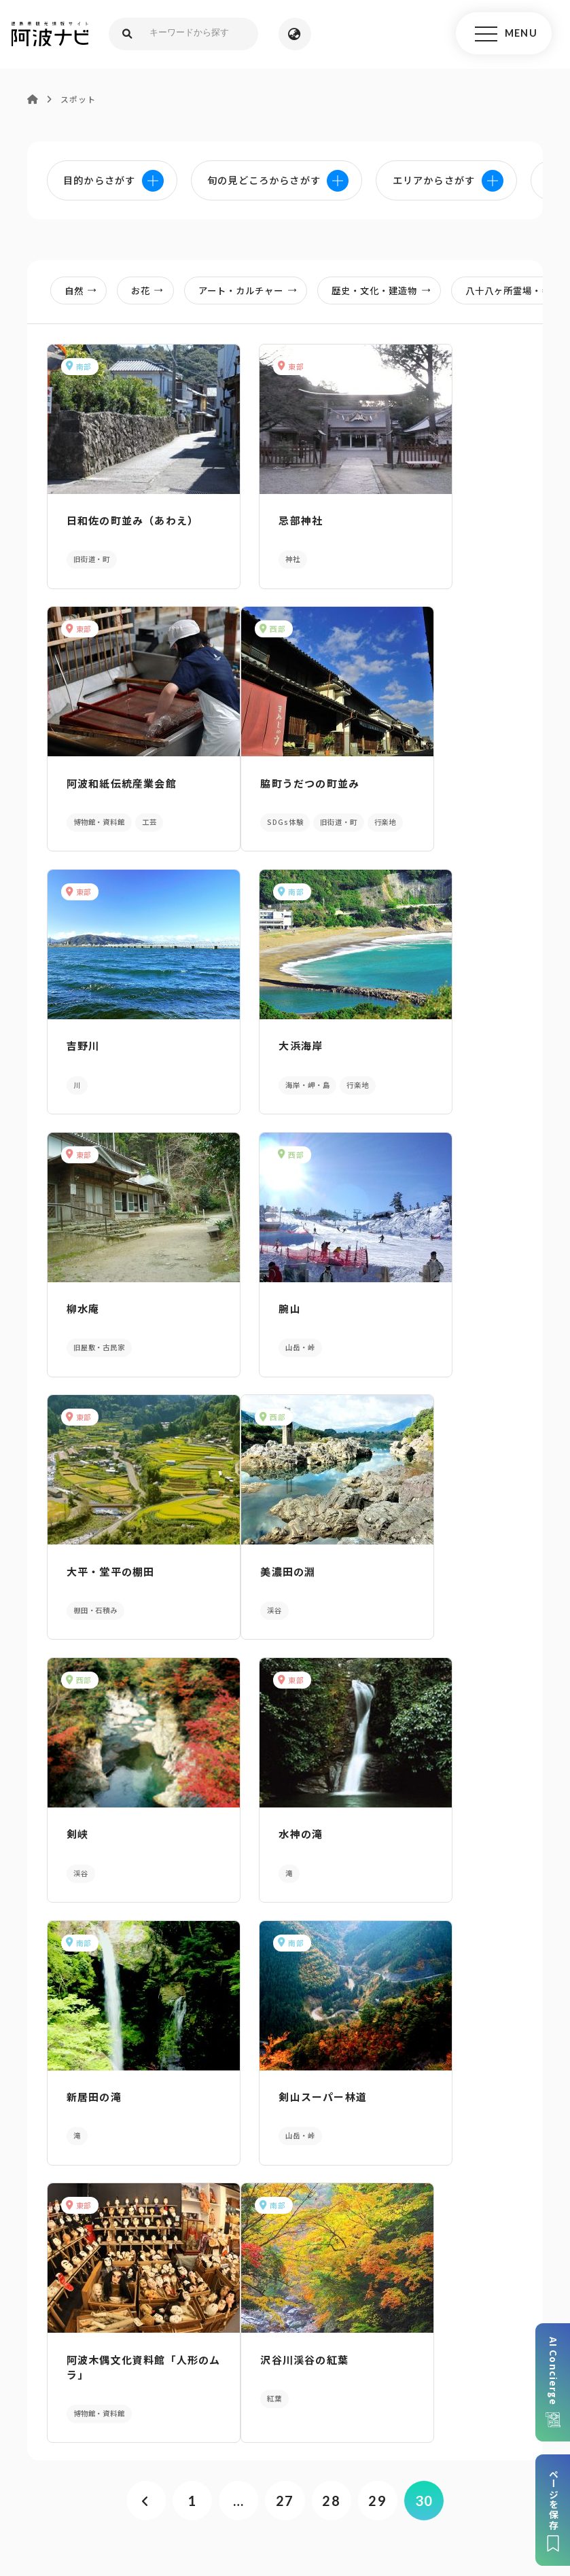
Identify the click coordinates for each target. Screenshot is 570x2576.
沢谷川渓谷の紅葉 (106, 1826)
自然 (85, 291)
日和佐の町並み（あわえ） (117, 524)
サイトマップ (169, 2463)
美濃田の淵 (89, 1308)
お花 (151, 291)
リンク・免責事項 (349, 2463)
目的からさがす (285, 2102)
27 (285, 1946)
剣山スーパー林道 (271, 1560)
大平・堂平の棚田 (436, 1056)
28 (332, 1946)
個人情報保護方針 (254, 2463)
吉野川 (243, 783)
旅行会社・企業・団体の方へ (470, 2463)
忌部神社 (249, 517)
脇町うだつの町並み (111, 783)
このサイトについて (79, 2463)
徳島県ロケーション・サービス (275, 2483)
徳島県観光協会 (154, 2483)
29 (380, 1946)
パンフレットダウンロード (94, 2308)
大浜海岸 (414, 783)
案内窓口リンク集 (285, 2308)
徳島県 (375, 2483)
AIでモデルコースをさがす (95, 2102)
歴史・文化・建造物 (385, 291)
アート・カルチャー (251, 291)
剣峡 (238, 1308)
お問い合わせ (435, 2483)
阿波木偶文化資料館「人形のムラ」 (441, 1567)
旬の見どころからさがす (475, 2102)
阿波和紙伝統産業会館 (447, 517)
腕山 (238, 1056)
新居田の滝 (89, 1560)
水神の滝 (414, 1308)
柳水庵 (78, 1056)
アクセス (477, 2308)
